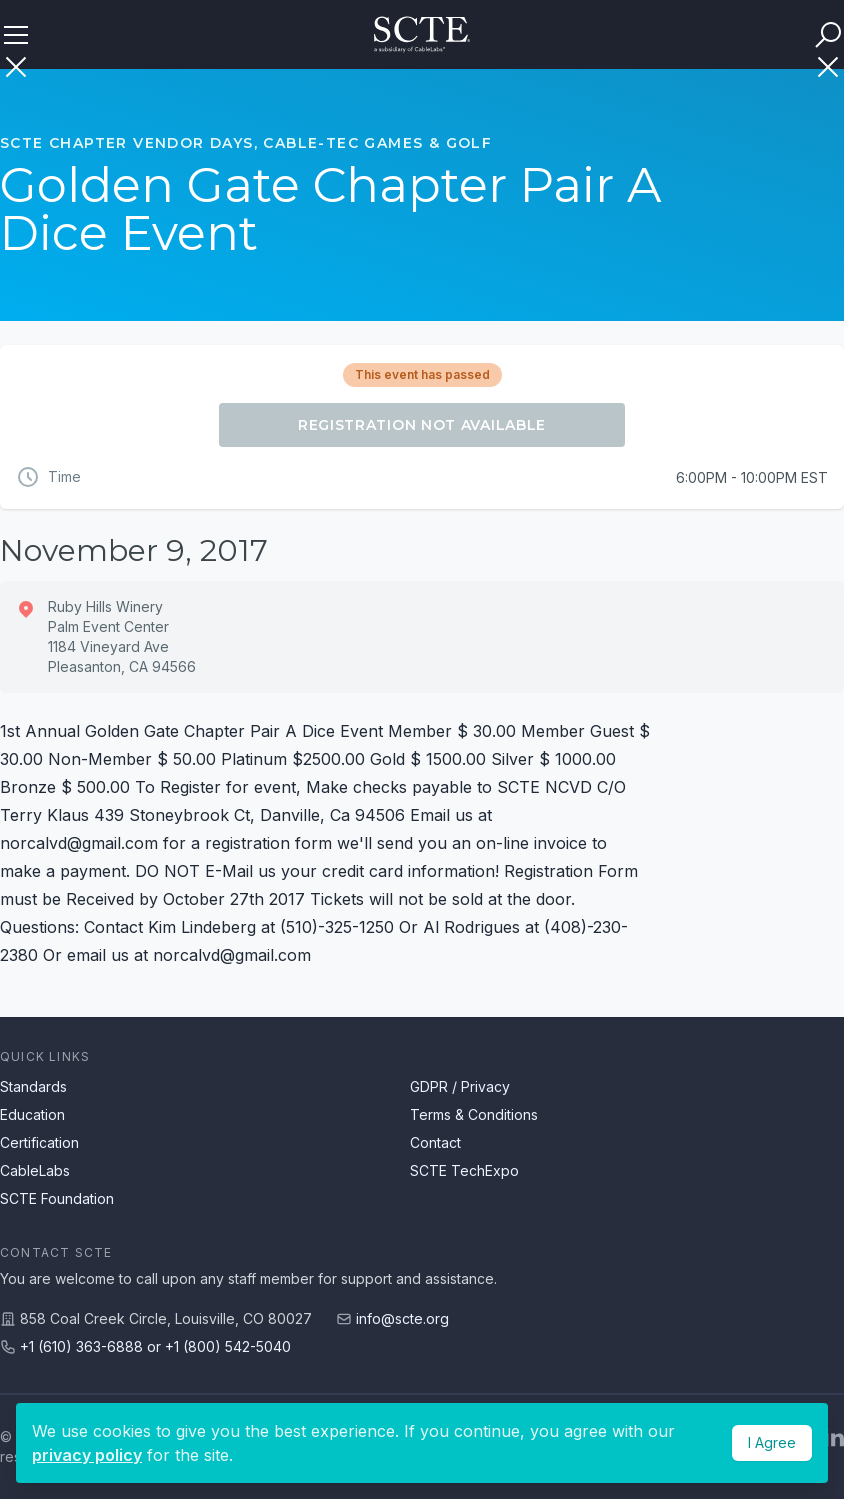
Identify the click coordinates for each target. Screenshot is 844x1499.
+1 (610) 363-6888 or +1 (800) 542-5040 (155, 1346)
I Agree (772, 1442)
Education (32, 1114)
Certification (39, 1142)
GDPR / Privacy (460, 1086)
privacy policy (87, 1455)
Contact (435, 1142)
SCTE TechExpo (464, 1170)
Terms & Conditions (474, 1114)
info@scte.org (402, 1318)
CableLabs (35, 1170)
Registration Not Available (422, 425)
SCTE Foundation (57, 1198)
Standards (33, 1086)
